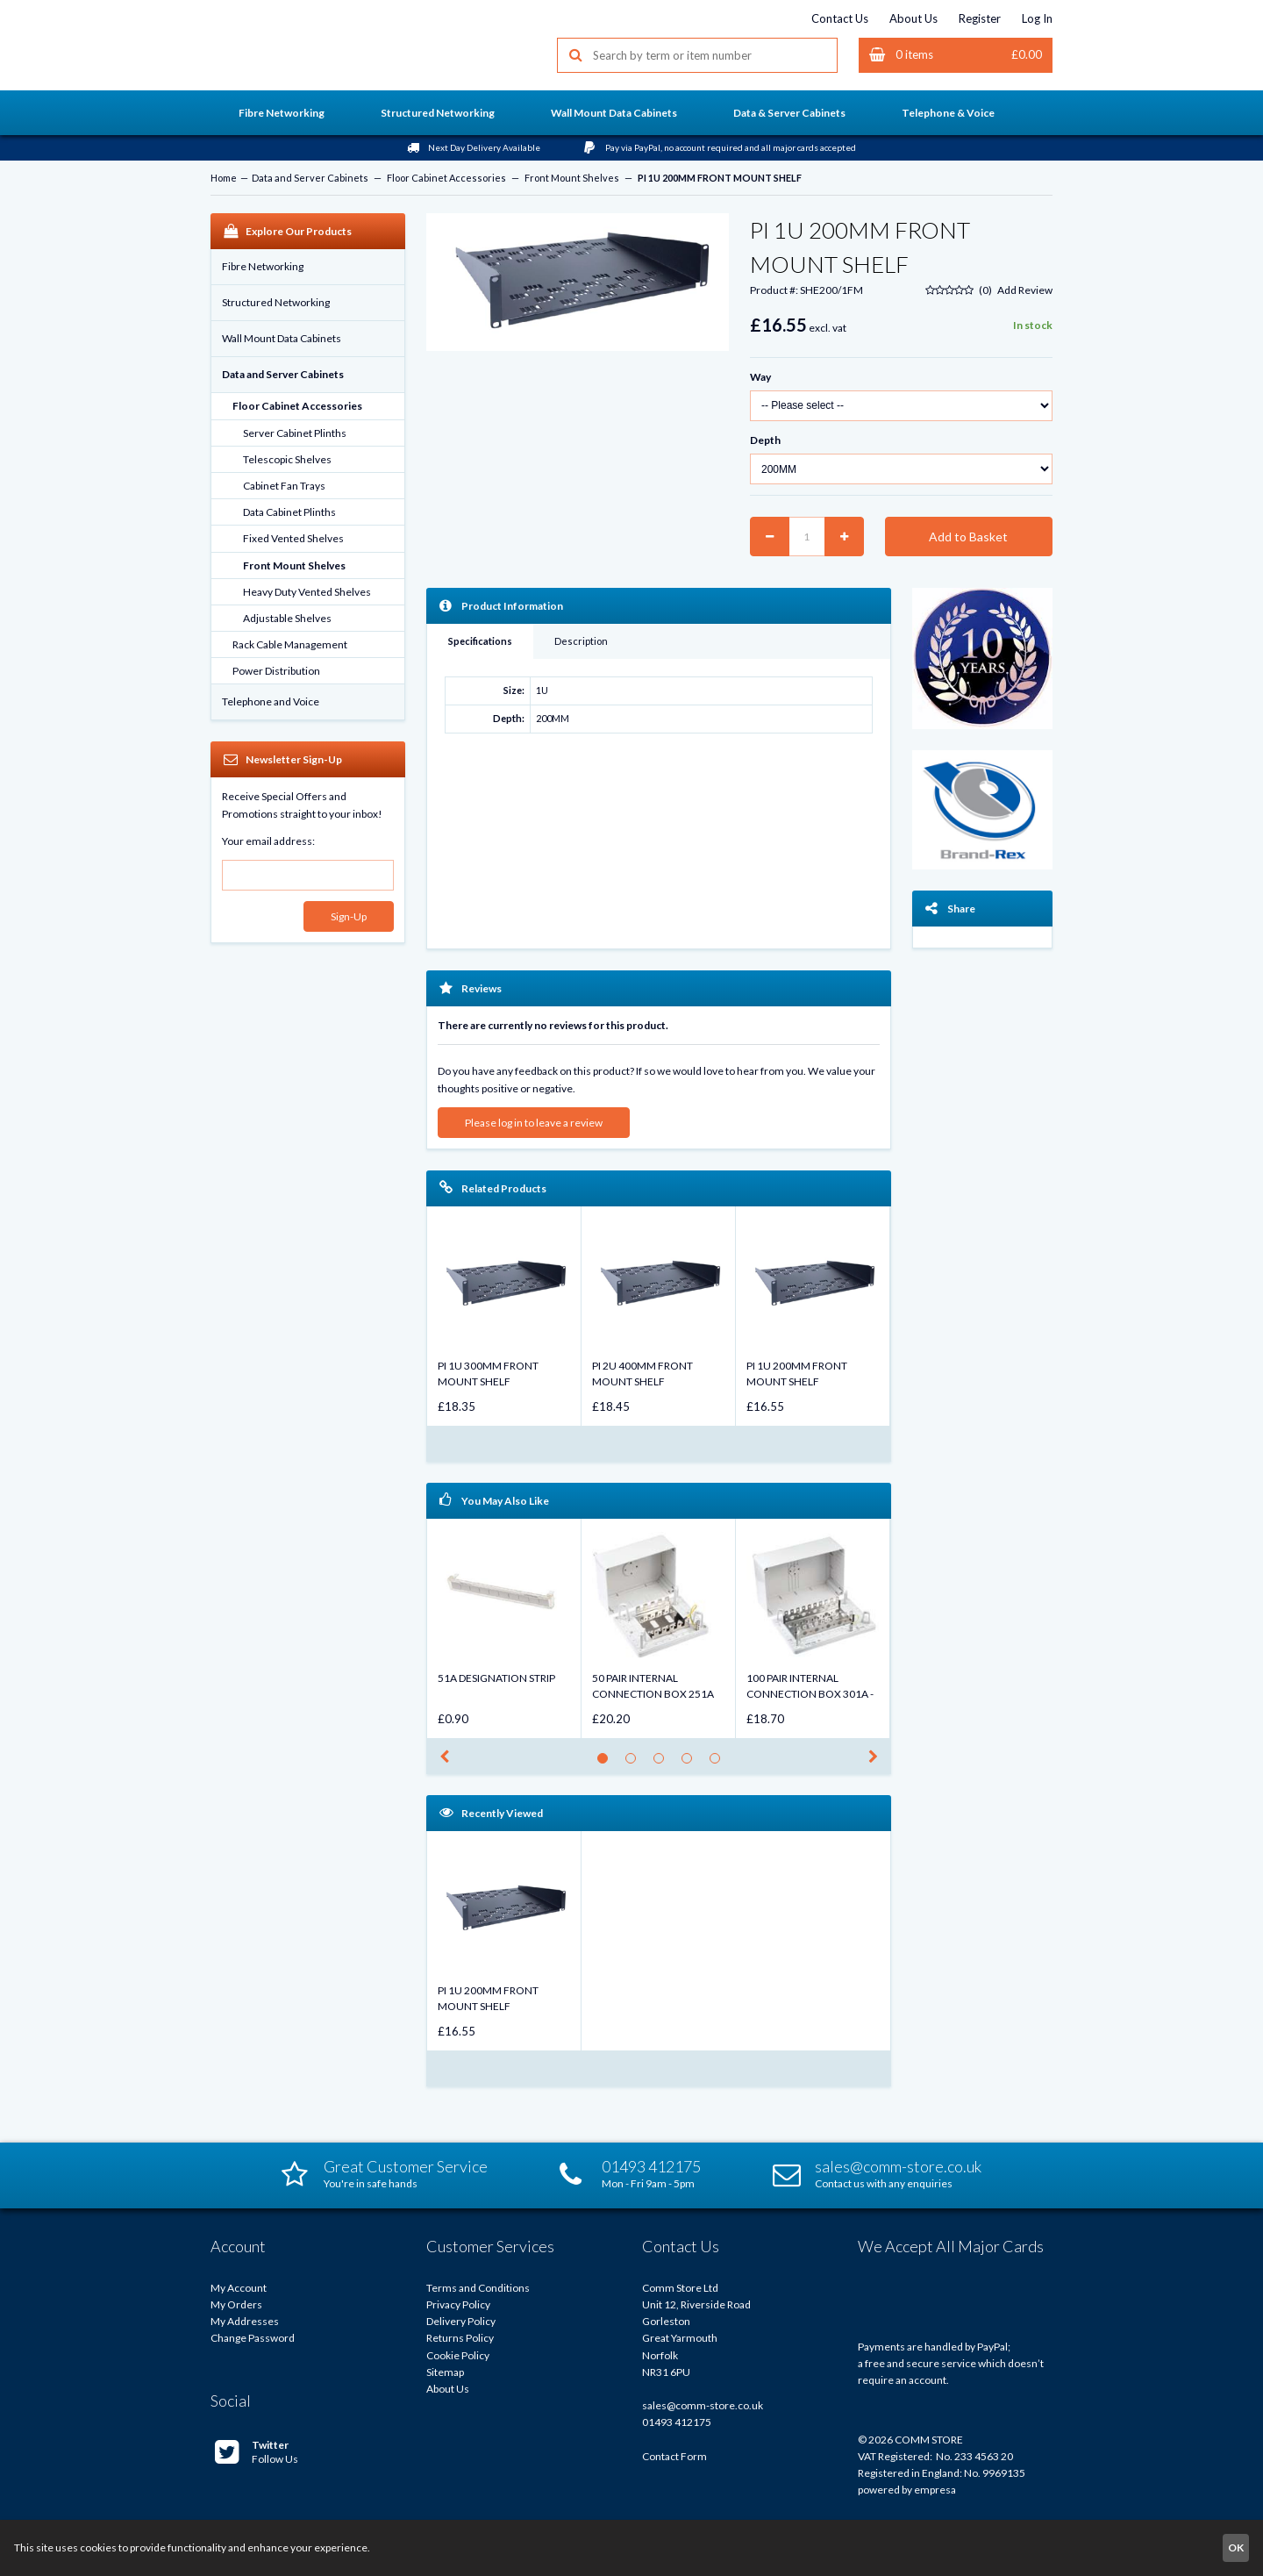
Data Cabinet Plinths (289, 512)
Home (223, 177)
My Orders (236, 2304)
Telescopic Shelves (287, 459)
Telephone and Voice (270, 701)
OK (1236, 2547)
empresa (935, 2489)
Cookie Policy (457, 2355)
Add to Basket (968, 536)
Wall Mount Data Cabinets (281, 338)
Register (980, 18)
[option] (504, 1316)
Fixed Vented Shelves (293, 538)
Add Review (1024, 290)
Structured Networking (276, 302)
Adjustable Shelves (287, 618)
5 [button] (719, 1763)
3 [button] (663, 1763)
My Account (238, 2287)
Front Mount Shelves (571, 177)
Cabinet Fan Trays (284, 485)
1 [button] (607, 1763)
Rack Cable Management (289, 644)
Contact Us (839, 18)
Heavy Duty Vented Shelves (307, 591)
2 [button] (635, 1763)
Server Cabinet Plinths (294, 433)
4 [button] (691, 1763)
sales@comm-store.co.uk (702, 2405)
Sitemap (445, 2372)
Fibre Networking (262, 266)
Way (760, 376)
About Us (913, 18)
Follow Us (256, 2452)
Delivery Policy (461, 2321)
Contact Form (674, 2456)
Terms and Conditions (478, 2287)
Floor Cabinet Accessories (446, 177)
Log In (1037, 18)
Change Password (252, 2337)
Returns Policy (460, 2337)
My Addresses (244, 2321)
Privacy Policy (458, 2304)
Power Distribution (276, 670)
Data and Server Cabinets (310, 177)
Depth (765, 440)
